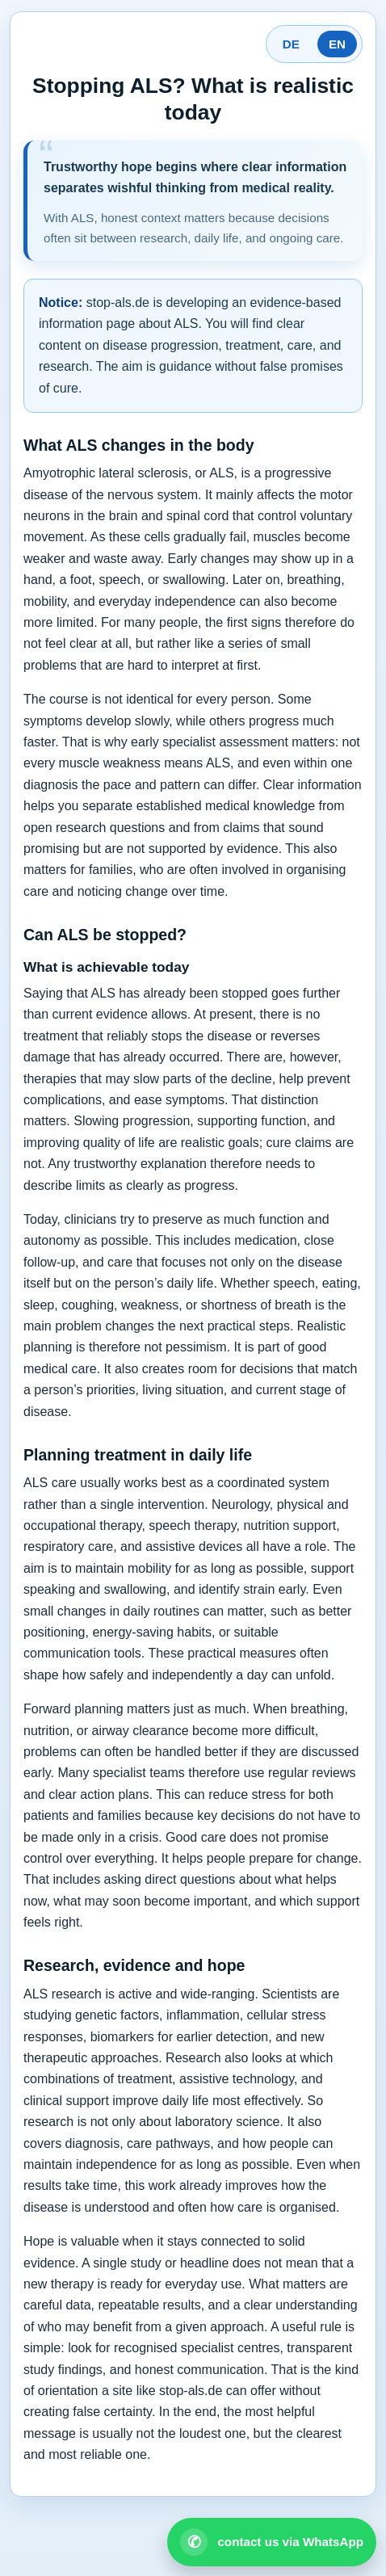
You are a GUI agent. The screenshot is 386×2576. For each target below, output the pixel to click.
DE (291, 44)
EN (337, 44)
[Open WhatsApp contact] (271, 2542)
